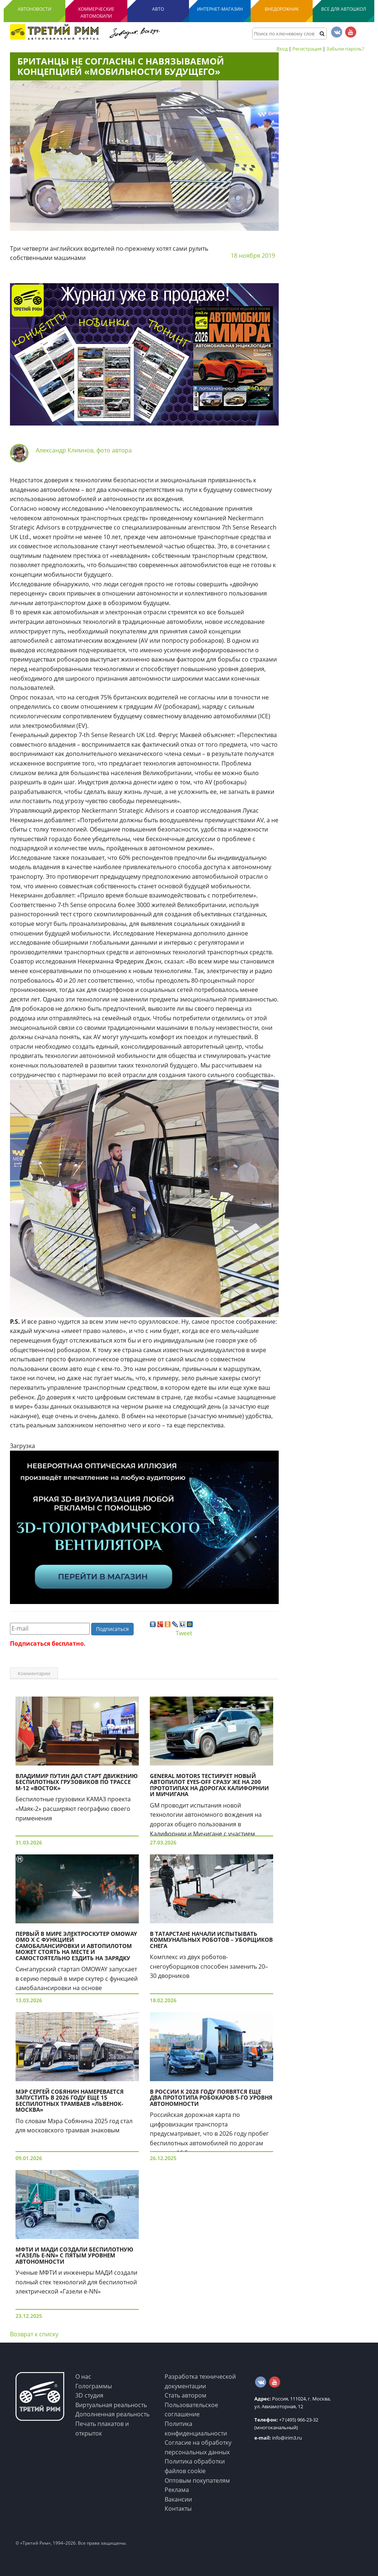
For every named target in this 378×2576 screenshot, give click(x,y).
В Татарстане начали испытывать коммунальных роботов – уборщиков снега (211, 1940)
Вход (282, 48)
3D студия (89, 2395)
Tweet (184, 1633)
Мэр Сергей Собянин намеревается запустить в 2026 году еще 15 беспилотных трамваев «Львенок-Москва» (70, 2101)
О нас (83, 2376)
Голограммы (93, 2386)
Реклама (177, 2490)
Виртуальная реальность (111, 2405)
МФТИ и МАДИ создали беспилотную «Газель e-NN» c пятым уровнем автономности (74, 2255)
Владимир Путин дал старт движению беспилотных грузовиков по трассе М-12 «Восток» (77, 1782)
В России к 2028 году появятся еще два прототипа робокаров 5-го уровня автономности (211, 2097)
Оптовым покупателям (197, 2480)
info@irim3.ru (278, 2437)
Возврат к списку (34, 2334)
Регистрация (307, 48)
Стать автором (185, 2395)
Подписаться (112, 1628)
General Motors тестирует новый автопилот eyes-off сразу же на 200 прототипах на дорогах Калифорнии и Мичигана (209, 1785)
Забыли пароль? (345, 48)
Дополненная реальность (112, 2414)
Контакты (178, 2508)
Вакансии (178, 2499)
